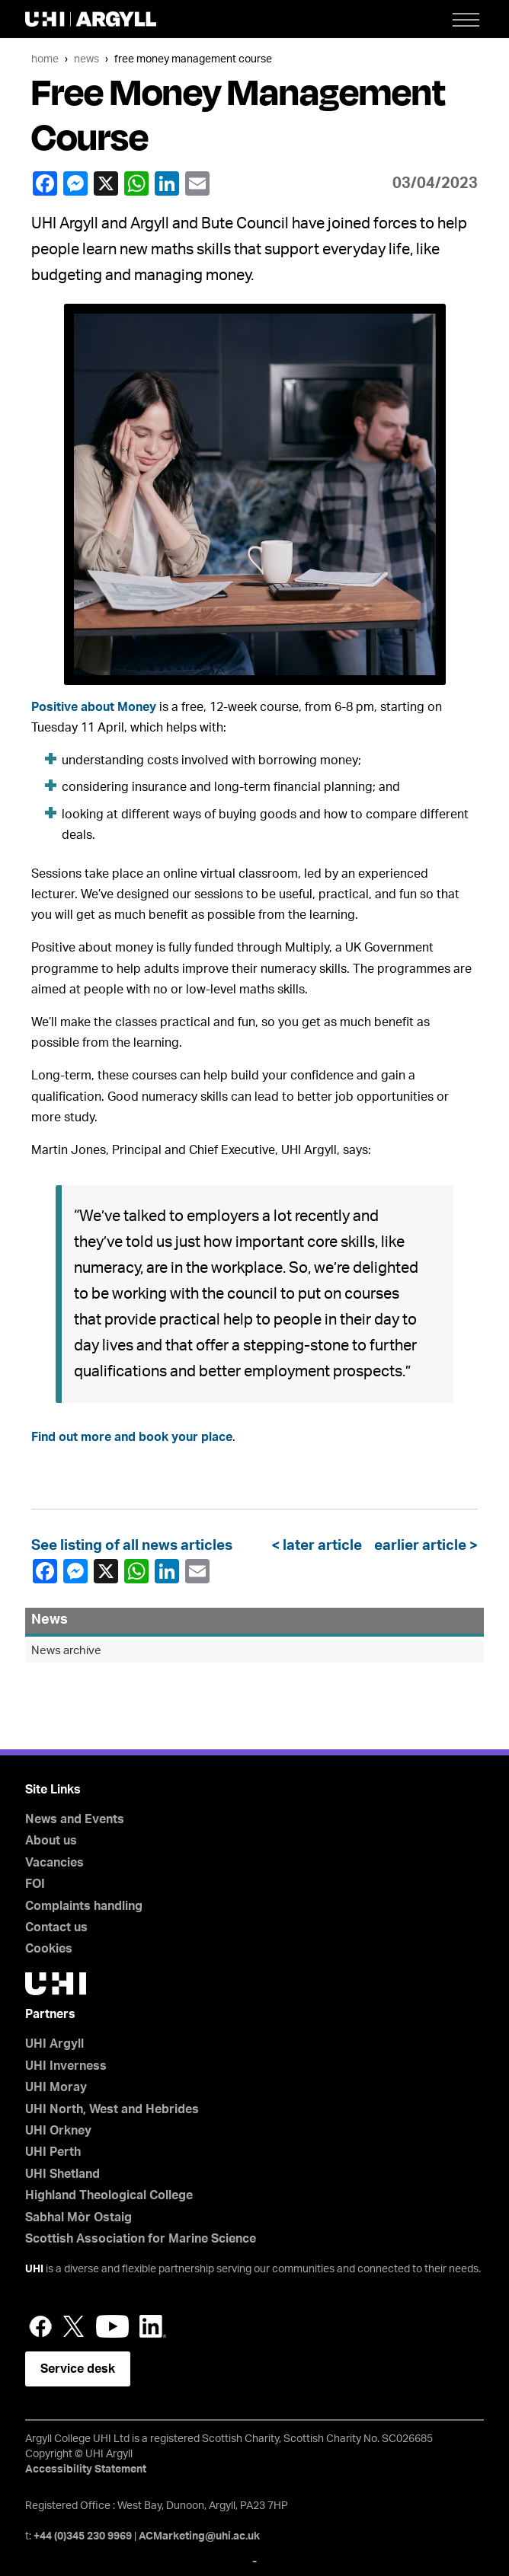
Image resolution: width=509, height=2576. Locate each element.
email (197, 183)
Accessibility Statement (85, 2469)
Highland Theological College (109, 2195)
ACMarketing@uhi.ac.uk (199, 2536)
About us (51, 1841)
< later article (319, 1545)
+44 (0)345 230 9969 (83, 2536)
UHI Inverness (66, 2066)
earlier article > (423, 1545)
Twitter (73, 2326)
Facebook (44, 183)
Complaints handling (83, 1906)
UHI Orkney (58, 2131)
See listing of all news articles (131, 1545)
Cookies (48, 1949)
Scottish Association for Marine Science (140, 2239)
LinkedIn (166, 183)
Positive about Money (93, 707)
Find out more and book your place (131, 1437)
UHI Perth (53, 2152)
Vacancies (54, 1863)
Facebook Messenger (75, 183)
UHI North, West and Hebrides (112, 2109)
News (86, 59)
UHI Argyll (54, 2044)
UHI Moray (56, 2087)
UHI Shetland (62, 2174)
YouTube (112, 2326)
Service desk (77, 2369)
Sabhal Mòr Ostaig (78, 2217)
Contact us (56, 1927)
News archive (66, 1650)
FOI (35, 1884)
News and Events (74, 1819)
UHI (34, 2269)
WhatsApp (136, 183)
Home (45, 59)
